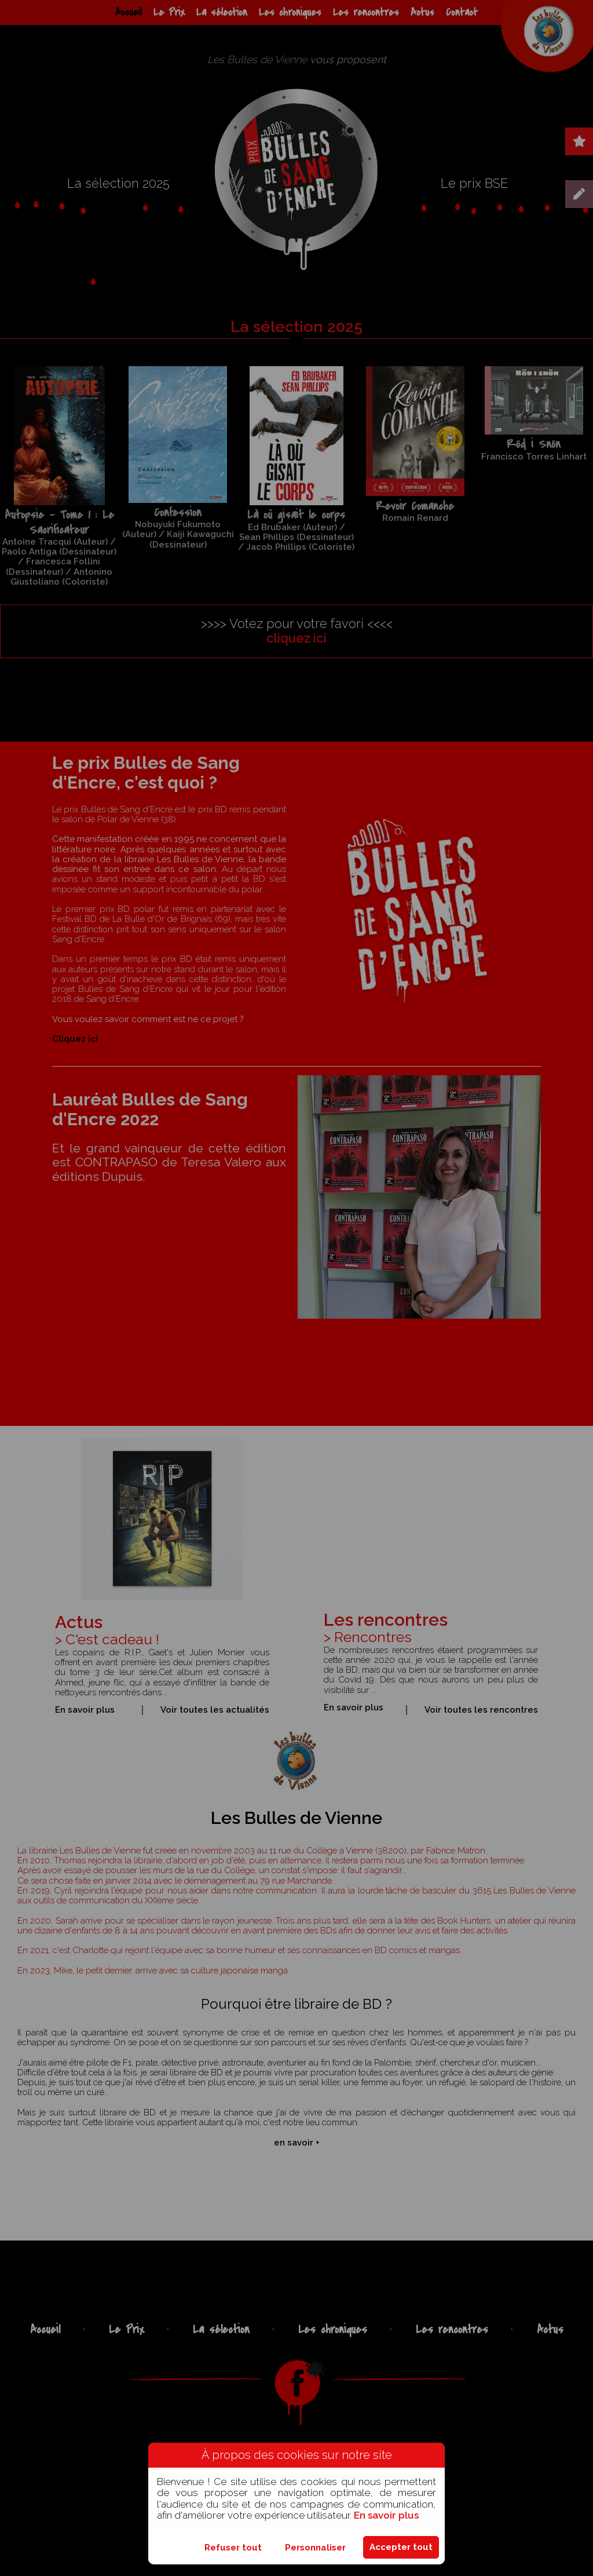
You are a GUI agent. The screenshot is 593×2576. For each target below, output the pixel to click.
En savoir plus (386, 2515)
